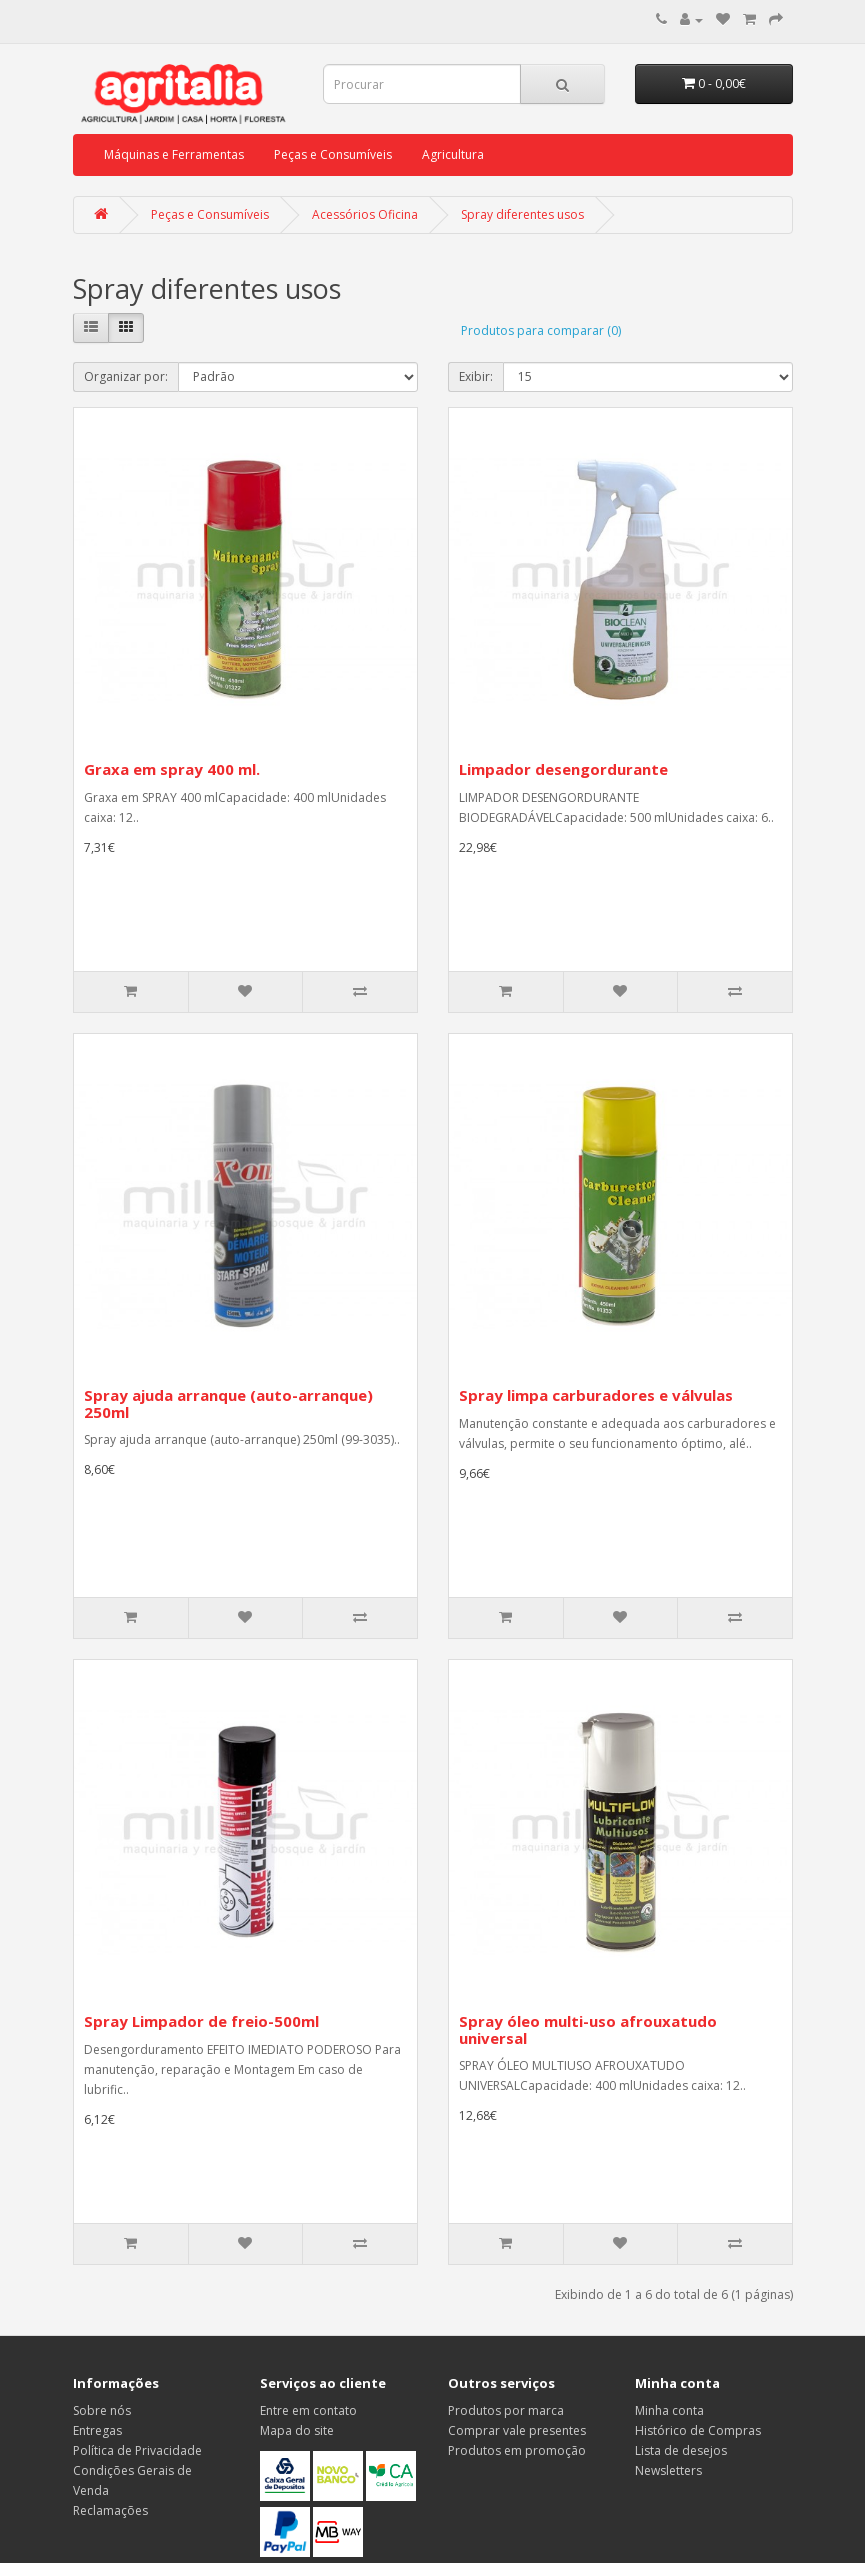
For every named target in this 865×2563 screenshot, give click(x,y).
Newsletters (668, 2470)
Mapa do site (297, 2430)
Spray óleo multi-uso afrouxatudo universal (588, 2029)
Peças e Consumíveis (333, 154)
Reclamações (110, 2510)
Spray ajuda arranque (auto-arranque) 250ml (228, 1403)
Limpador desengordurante (563, 769)
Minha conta (669, 2410)
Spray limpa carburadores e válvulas (596, 1395)
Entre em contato (308, 2410)
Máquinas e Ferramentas (174, 154)
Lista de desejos (681, 2450)
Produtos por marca (506, 2410)
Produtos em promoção (517, 2450)
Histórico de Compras (698, 2430)
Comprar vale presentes (517, 2430)
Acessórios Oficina (365, 214)
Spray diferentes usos (522, 214)
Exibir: (476, 376)
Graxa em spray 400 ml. (172, 769)
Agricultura (453, 154)
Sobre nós (102, 2410)
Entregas (97, 2430)
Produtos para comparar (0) (541, 330)
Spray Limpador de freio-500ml (201, 2021)
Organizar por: (126, 376)
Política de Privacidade (137, 2450)
